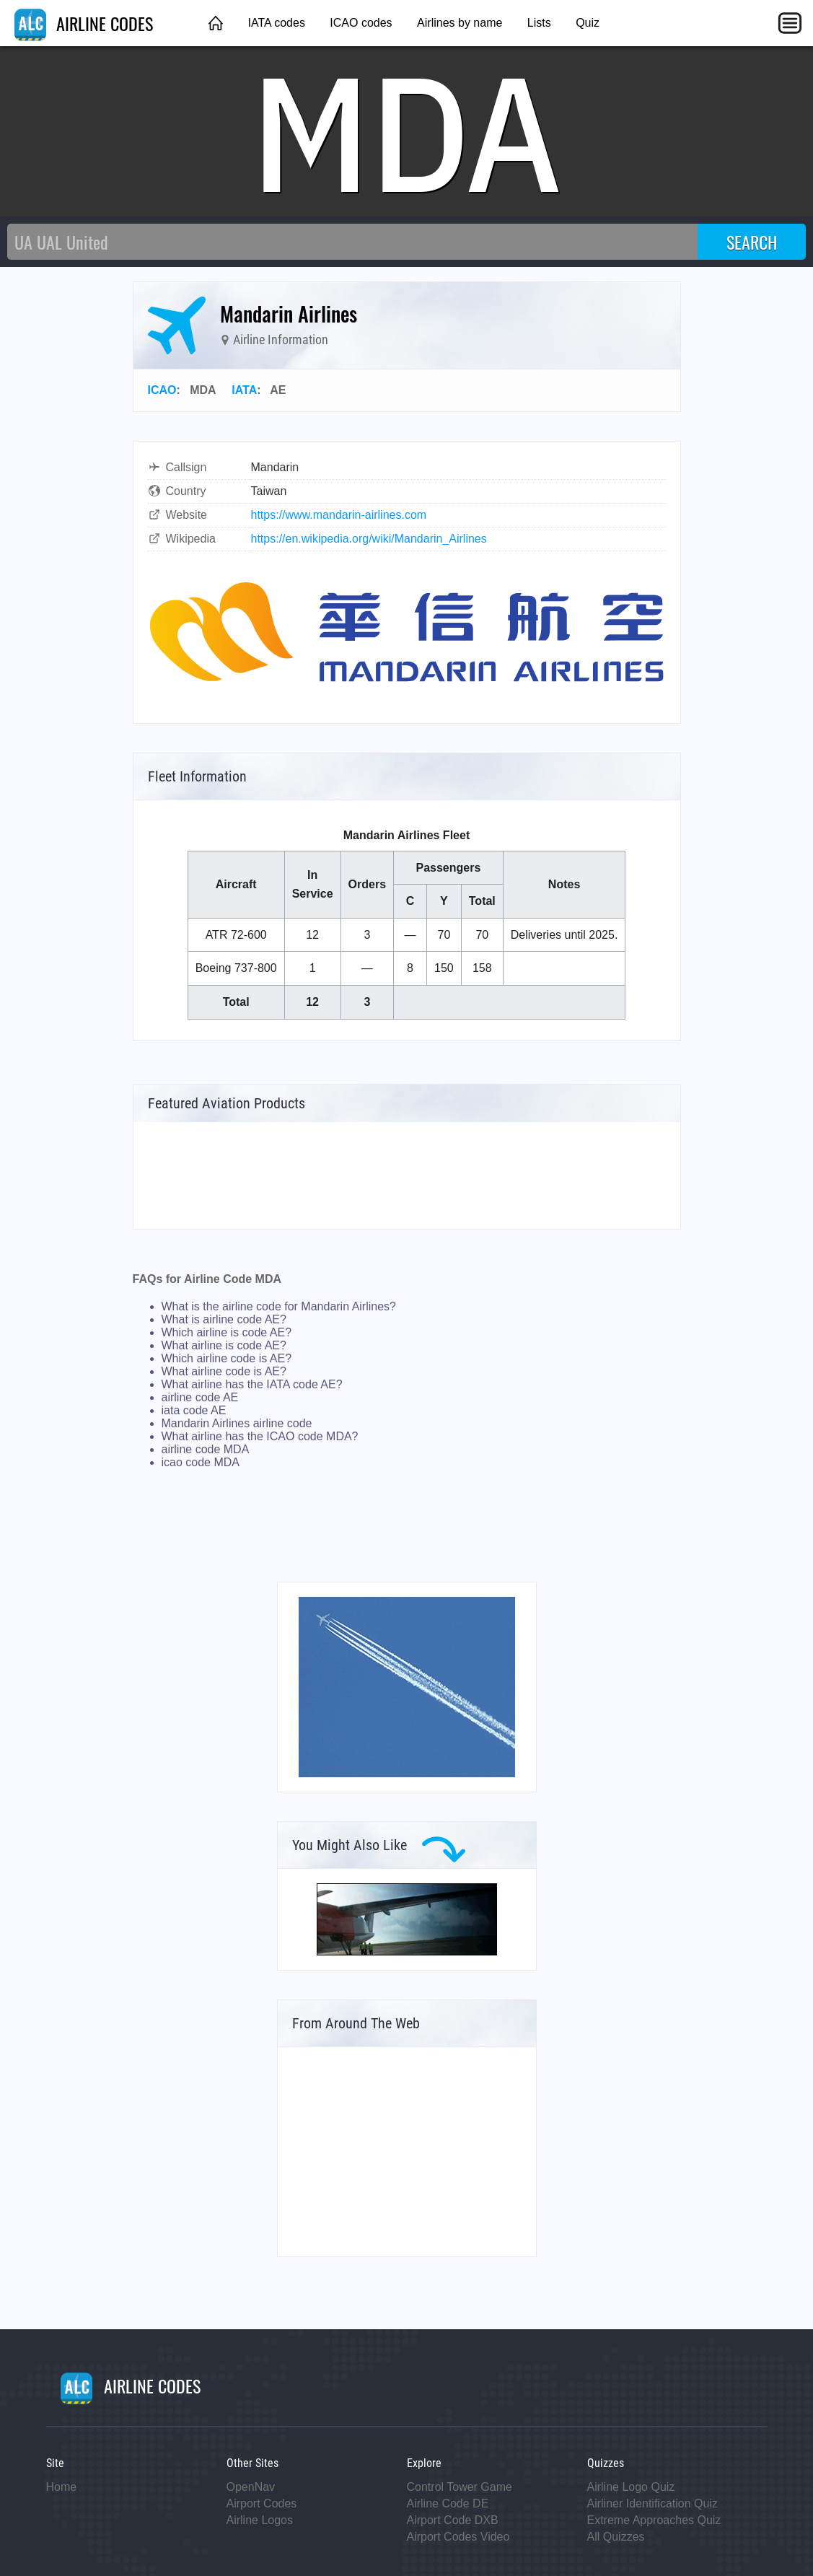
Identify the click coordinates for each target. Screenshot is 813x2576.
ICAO (162, 390)
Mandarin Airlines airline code (237, 1423)
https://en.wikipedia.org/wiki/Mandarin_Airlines (369, 539)
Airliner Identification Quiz (652, 2503)
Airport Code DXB (452, 2520)
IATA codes (275, 23)
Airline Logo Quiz (631, 2487)
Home (61, 2487)
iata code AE (194, 1410)
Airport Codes (262, 2503)
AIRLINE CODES (83, 23)
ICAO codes (361, 23)
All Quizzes (616, 2537)
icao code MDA (201, 1462)
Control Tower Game (459, 2487)
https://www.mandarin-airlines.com (339, 515)
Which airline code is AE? (227, 1358)
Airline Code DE (448, 2503)
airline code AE (200, 1397)
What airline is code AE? (224, 1345)
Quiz (587, 23)
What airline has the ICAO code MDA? (260, 1436)
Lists (539, 23)
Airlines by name (459, 23)
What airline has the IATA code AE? (252, 1384)
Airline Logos (260, 2520)
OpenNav (251, 2487)
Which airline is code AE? (227, 1332)
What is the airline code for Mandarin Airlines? (279, 1306)
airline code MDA (206, 1449)
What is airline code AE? (224, 1319)
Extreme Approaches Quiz (654, 2520)
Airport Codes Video (458, 2537)
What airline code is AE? (224, 1371)
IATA (244, 390)
